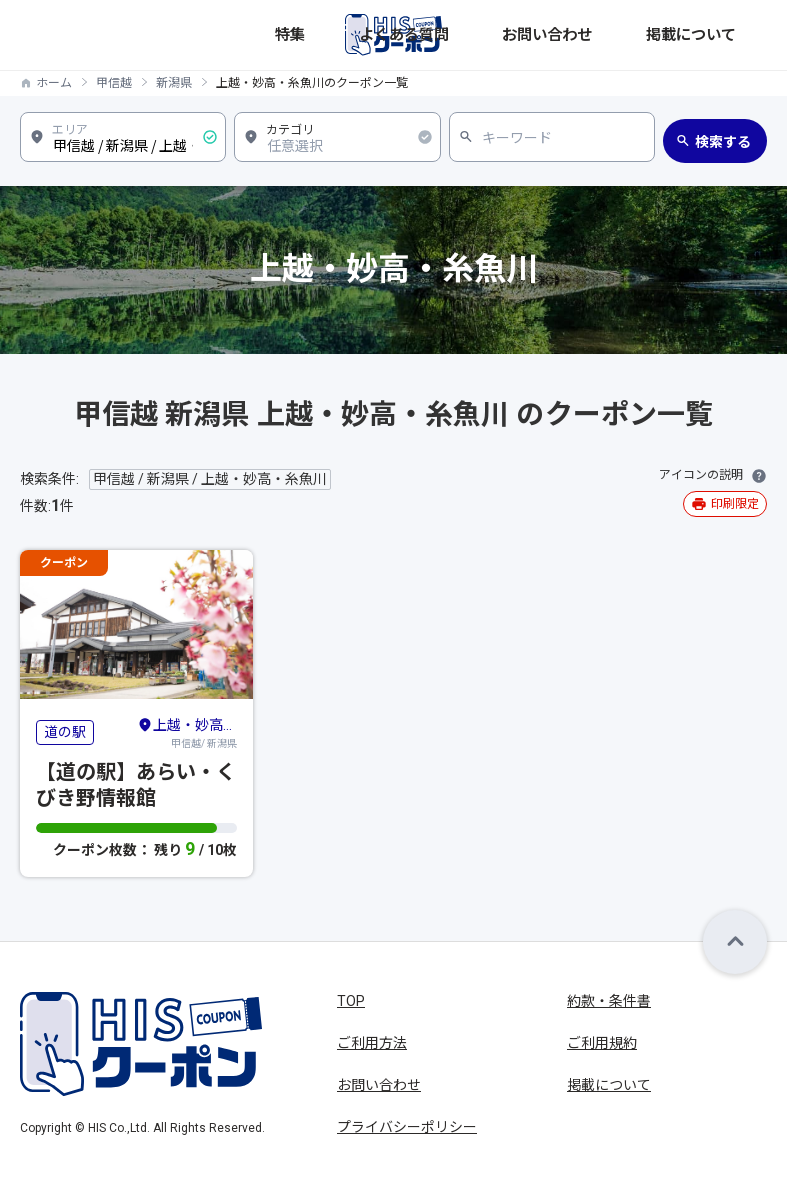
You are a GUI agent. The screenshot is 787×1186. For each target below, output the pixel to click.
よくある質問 (552, 34)
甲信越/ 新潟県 (187, 732)
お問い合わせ (640, 34)
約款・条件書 (609, 1001)
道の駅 (65, 732)
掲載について (728, 34)
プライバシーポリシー (407, 1127)
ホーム (54, 83)
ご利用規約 (602, 1043)
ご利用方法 (372, 1043)
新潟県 (174, 83)
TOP (351, 1001)
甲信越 (114, 83)
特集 (490, 34)
